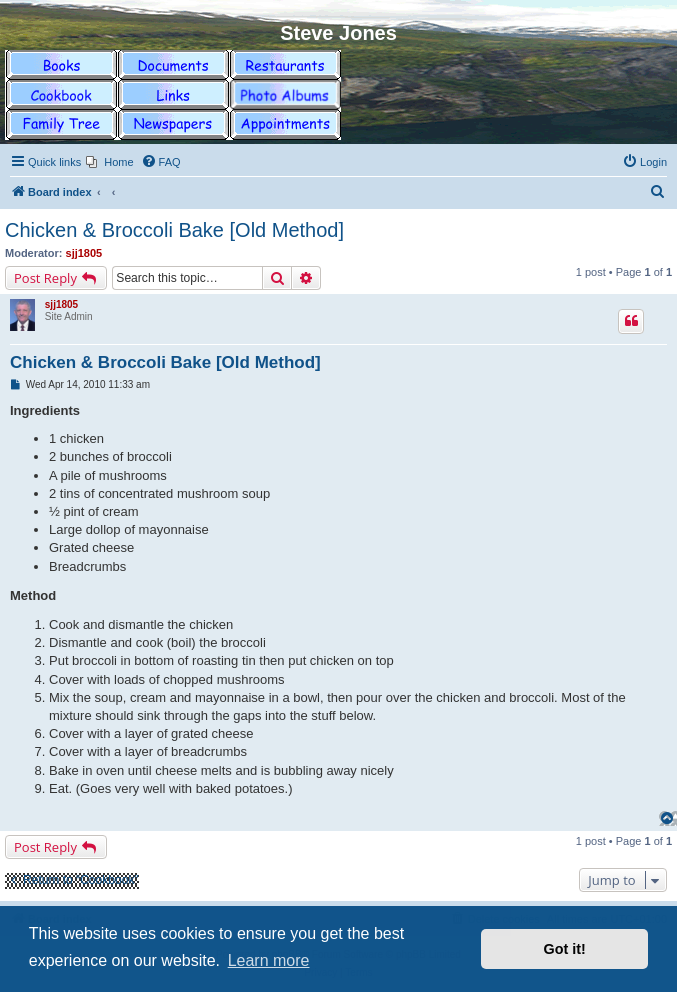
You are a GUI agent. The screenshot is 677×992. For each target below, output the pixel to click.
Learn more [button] (269, 960)
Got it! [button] (565, 949)
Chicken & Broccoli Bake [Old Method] (174, 230)
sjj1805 (84, 253)
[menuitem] (109, 162)
